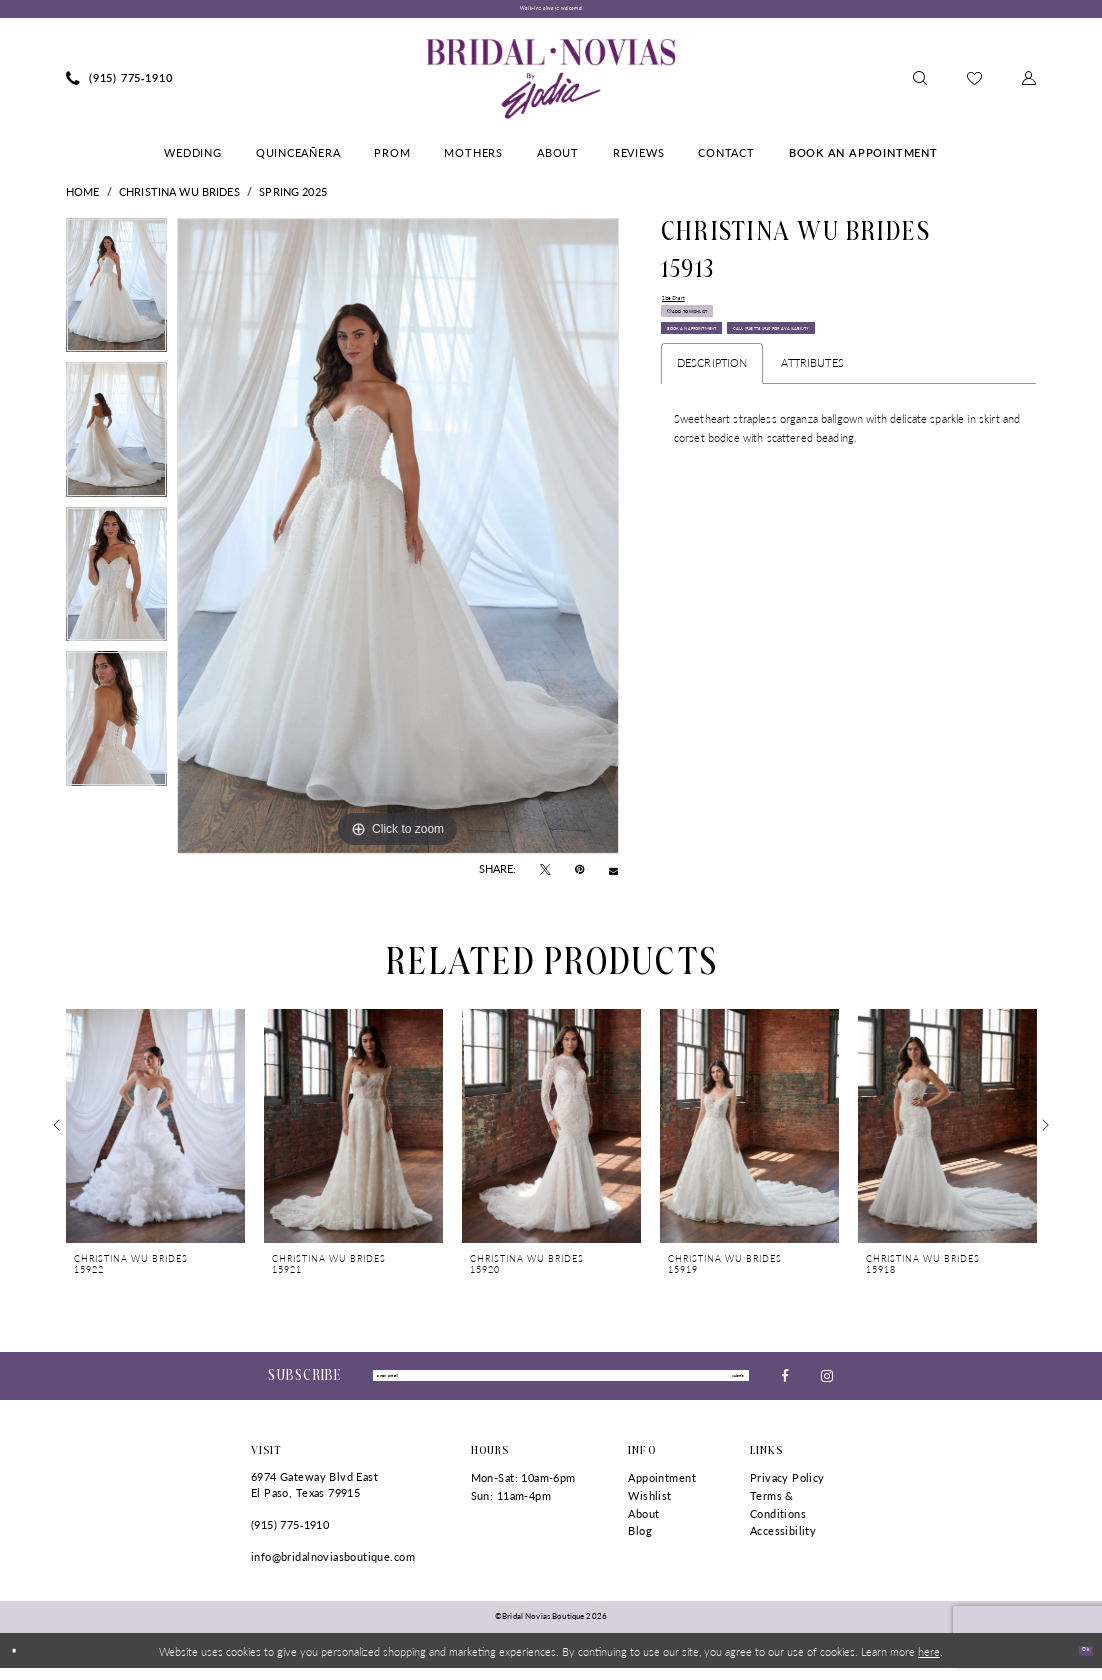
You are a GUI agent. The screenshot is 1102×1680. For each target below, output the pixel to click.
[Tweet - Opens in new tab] (545, 877)
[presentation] (155, 1132)
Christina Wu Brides (179, 198)
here (929, 1662)
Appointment (662, 1489)
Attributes (812, 459)
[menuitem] (119, 86)
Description (712, 459)
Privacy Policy (787, 1489)
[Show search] (920, 86)
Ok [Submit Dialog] (1078, 1661)
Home (83, 198)
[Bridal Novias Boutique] (550, 86)
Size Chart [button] (686, 309)
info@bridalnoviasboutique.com (333, 1567)
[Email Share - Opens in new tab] (613, 876)
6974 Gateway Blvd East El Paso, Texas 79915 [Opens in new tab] (314, 1496)
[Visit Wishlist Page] (974, 85)
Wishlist (649, 1506)
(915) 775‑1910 (290, 1535)
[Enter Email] (561, 1385)
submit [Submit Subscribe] (724, 1384)
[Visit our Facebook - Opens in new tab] (785, 1384)
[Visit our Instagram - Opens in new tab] (827, 1384)
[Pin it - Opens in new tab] (579, 877)
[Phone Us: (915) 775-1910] (119, 86)
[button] (1029, 86)
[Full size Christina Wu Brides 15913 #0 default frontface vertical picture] (398, 543)
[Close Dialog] (21, 1662)
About (643, 1524)
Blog (640, 1542)
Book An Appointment (737, 380)
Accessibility (783, 1542)
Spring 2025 (293, 198)
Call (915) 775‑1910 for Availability (772, 418)
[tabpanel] (116, 297)
